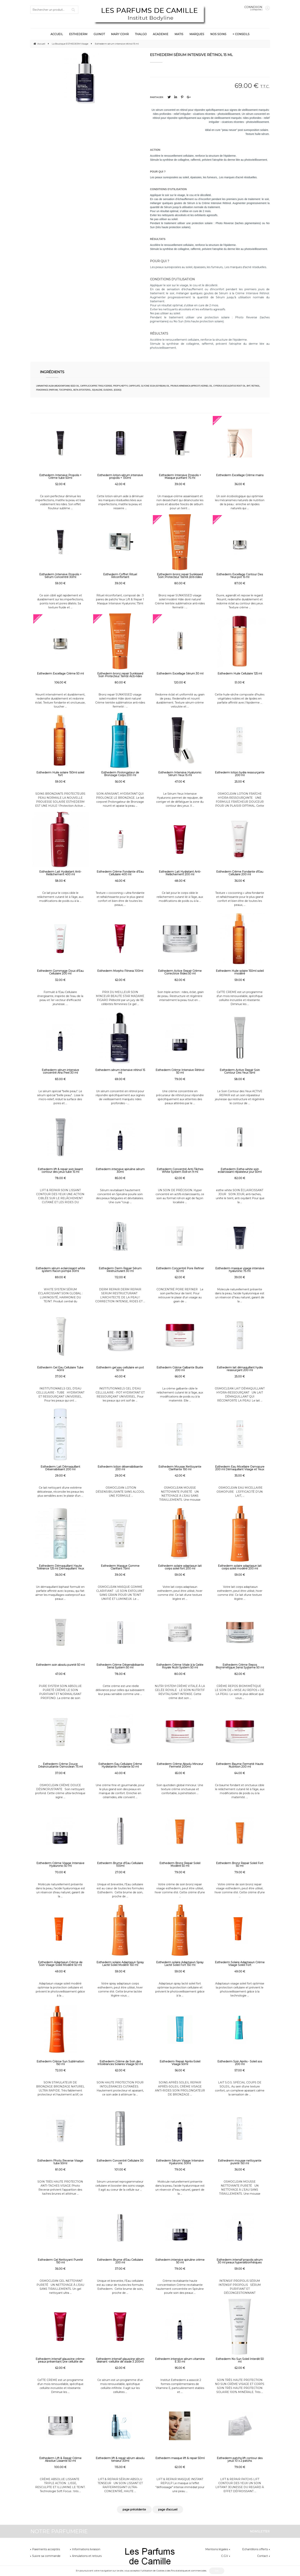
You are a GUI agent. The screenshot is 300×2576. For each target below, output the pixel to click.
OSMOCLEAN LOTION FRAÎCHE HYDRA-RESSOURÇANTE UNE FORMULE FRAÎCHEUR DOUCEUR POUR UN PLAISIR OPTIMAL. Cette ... (239, 800)
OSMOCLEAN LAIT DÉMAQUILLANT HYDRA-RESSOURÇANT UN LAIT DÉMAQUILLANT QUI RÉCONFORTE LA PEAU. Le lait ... (240, 1394)
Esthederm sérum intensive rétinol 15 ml (191, 55)
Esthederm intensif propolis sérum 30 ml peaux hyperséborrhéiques (240, 2261)
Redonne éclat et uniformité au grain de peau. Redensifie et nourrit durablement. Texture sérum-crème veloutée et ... (180, 700)
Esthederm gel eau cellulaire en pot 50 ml (120, 1369)
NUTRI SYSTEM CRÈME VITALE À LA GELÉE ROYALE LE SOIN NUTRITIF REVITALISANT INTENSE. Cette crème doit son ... (180, 1692)
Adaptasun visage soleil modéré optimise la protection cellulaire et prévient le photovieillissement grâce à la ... (60, 1989)
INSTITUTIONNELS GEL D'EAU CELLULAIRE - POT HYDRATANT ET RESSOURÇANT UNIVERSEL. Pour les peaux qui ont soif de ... (120, 1394)
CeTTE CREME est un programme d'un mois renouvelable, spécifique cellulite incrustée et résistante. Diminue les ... (240, 998)
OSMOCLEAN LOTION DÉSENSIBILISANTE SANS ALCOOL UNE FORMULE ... (120, 1491)
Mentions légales (216, 2549)
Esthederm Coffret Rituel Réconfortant (120, 576)
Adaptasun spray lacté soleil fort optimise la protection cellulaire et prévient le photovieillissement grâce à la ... (180, 1989)
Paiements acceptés (46, 2549)
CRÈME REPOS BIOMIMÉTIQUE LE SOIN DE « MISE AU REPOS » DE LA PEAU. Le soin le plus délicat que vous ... (239, 1692)
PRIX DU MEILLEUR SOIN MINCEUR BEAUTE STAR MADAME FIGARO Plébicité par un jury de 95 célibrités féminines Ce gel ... (120, 998)
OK (216, 2570)
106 (60, 682)
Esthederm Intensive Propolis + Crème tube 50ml (60, 476)
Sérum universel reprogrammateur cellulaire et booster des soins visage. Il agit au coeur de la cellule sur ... (120, 2185)
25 (240, 781)
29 (60, 1475)
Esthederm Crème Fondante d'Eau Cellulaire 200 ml (239, 873)
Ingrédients (52, 372)
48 (179, 881)
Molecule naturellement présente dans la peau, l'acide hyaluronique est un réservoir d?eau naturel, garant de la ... (239, 1295)
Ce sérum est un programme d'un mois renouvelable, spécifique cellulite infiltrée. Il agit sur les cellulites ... (120, 2386)
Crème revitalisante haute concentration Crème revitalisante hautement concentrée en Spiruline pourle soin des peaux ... (180, 2287)
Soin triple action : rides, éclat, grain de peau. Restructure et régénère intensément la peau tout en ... (180, 996)
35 (240, 1475)
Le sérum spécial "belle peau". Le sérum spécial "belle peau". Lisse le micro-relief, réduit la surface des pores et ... (60, 1097)
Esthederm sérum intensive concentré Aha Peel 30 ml (60, 1071)
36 (240, 484)
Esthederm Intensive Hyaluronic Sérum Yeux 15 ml (179, 774)
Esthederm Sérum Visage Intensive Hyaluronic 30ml (180, 2162)
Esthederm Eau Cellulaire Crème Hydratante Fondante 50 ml (120, 1765)
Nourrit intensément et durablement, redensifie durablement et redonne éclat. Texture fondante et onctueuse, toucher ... (60, 700)
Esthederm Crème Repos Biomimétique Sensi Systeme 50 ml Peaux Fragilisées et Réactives (240, 1666)
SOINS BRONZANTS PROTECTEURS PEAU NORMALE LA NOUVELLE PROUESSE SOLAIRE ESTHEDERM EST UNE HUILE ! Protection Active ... (60, 799)
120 (180, 682)
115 (120, 2467)
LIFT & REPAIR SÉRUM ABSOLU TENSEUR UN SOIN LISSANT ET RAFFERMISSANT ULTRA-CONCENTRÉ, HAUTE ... (120, 2485)
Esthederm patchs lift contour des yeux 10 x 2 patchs (239, 2459)
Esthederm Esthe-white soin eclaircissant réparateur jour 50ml (240, 1170)
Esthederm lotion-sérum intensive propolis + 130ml (120, 476)
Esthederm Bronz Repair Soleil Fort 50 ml (239, 1864)
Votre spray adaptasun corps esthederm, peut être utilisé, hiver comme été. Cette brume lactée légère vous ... (120, 1989)
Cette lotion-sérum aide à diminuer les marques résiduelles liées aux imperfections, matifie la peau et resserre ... (120, 502)
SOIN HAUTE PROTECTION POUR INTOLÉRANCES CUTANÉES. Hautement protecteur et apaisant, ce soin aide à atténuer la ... (120, 2088)
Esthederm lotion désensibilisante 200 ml (120, 1468)
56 (120, 781)
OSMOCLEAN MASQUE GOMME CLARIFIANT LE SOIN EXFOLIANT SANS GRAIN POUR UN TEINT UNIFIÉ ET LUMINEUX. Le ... (120, 1593)
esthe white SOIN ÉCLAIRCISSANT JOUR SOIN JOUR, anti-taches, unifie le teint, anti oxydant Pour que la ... (239, 1196)
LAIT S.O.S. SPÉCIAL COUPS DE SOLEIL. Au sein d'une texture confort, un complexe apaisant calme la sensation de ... (239, 2088)
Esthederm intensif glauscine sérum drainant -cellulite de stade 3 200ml (120, 2360)
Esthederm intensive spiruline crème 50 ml (180, 2261)
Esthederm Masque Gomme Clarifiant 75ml (120, 1567)
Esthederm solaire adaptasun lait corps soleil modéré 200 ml (240, 1567)
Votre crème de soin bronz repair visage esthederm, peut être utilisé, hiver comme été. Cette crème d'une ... (180, 1890)
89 (60, 1277)
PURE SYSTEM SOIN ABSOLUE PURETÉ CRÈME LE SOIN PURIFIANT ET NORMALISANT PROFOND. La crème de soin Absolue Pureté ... (60, 1692)
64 (239, 1773)
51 (240, 682)
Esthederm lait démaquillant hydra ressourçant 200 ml (240, 1369)
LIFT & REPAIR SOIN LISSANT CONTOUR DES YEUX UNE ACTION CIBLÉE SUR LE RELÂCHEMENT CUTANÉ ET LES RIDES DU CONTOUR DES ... (60, 1196)
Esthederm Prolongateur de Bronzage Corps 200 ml (120, 774)
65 (180, 1773)
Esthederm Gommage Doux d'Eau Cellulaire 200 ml (60, 972)
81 (60, 2169)
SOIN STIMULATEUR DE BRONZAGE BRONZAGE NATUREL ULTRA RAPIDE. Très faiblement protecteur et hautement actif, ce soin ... (60, 2089)
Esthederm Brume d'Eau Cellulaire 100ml (120, 1864)
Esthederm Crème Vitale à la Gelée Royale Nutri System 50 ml (179, 1666)
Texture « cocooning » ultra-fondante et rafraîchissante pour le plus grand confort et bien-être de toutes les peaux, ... (120, 899)
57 (240, 2070)
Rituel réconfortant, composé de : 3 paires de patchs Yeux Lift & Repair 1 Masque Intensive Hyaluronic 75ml (120, 599)
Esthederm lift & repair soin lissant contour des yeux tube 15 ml (60, 1170)
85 (120, 1178)
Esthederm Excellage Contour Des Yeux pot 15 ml (239, 576)
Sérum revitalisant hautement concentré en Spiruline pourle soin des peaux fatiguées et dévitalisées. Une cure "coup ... (120, 1196)
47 (180, 781)
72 (60, 2070)
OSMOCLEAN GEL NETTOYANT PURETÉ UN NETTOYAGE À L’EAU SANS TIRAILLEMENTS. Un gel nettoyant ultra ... (60, 2287)
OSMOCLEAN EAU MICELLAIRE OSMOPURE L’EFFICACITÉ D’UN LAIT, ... (240, 1491)
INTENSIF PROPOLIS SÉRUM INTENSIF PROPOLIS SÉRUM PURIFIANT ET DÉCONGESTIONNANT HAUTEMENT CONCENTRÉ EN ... (239, 2287)
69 (120, 1079)
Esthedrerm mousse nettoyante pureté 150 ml (239, 2162)
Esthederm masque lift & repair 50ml (180, 2458)
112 (120, 1277)
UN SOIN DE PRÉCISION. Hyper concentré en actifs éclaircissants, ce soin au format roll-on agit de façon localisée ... (180, 1196)
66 (180, 1376)
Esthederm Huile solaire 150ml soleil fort (60, 774)
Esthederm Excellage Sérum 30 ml (180, 673)
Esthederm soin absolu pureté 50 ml (60, 1665)
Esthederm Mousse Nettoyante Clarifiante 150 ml (179, 1468)
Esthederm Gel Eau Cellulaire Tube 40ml (60, 1369)
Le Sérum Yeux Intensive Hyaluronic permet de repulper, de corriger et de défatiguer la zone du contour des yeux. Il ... (180, 799)
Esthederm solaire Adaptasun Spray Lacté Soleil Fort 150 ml (180, 1963)
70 (60, 1872)
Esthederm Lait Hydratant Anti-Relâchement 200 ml (180, 873)
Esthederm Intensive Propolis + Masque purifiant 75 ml (180, 476)
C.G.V (224, 2556)
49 (60, 1971)
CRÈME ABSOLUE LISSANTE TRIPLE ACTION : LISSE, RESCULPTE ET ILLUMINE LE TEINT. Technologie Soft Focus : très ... (60, 2485)
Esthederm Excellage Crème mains (239, 475)
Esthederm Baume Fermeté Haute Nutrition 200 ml (239, 1765)
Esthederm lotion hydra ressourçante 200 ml (239, 774)
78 (60, 1178)
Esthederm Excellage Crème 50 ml (60, 673)
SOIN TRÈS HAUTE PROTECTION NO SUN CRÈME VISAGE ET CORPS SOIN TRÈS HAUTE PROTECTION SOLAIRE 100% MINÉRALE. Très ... (239, 2386)
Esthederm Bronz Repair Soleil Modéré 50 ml (179, 1864)
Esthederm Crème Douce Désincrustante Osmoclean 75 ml (60, 1765)
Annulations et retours (87, 2556)
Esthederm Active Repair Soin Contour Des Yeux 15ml (240, 1071)
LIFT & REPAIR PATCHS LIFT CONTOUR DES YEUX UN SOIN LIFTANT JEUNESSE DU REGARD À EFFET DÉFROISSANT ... (239, 2485)
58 (60, 881)
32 (60, 980)
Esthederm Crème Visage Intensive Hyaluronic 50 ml (60, 1864)
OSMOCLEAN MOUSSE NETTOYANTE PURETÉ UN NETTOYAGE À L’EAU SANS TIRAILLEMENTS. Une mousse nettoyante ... (180, 1494)
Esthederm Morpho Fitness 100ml (120, 971)
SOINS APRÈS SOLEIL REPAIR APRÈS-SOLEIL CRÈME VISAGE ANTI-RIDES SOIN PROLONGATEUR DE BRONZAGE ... (180, 2088)
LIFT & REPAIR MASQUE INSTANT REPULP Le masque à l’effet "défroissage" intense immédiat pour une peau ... (180, 2485)
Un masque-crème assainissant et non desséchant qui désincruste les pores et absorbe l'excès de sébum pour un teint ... (180, 502)
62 (120, 980)
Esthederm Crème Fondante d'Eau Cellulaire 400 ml (120, 873)
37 (60, 1376)
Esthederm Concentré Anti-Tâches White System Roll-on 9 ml (180, 1170)
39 (180, 484)
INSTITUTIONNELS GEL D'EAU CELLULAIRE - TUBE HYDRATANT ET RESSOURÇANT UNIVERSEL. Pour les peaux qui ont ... (60, 1394)
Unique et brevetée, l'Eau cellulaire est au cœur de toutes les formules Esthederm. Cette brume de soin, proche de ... (120, 1890)
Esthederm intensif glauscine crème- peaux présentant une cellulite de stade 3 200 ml (60, 2360)
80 (179, 583)
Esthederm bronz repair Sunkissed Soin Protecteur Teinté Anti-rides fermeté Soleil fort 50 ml (180, 576)
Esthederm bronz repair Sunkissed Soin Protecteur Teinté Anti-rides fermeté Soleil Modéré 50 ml (120, 675)
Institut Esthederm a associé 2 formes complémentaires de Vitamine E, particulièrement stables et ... (180, 2386)
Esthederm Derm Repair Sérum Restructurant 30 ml (120, 1270)
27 (120, 1872)
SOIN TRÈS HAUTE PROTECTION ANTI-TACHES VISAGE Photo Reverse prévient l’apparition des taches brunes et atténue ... (60, 2187)
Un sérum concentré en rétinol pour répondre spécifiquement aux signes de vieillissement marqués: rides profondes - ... (120, 1097)
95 (180, 2368)
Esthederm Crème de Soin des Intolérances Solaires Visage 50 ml (120, 2063)
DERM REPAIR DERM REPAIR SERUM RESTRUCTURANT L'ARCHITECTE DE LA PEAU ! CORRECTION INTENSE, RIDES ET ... (120, 1295)
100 (60, 2467)
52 (60, 484)
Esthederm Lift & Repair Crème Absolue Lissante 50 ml (60, 2459)
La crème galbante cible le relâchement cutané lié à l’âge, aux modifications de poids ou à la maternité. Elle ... (180, 1394)
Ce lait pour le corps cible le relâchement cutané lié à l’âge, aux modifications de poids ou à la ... (60, 897)
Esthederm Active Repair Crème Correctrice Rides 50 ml (180, 972)
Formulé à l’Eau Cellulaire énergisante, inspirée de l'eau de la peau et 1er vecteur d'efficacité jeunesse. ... (60, 998)
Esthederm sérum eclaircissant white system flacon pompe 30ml (60, 1270)
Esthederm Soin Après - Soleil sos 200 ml (239, 2063)
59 (60, 583)
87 (239, 583)
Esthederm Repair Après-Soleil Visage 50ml (180, 2063)
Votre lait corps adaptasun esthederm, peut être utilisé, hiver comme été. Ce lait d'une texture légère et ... (179, 1593)
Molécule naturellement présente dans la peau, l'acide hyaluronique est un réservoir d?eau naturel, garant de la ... (180, 2187)
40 (120, 1376)
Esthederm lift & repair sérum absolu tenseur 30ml (120, 2459)
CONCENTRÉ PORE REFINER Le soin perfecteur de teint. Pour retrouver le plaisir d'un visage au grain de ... (180, 1295)
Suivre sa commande (46, 2556)
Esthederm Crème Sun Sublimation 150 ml (60, 2063)
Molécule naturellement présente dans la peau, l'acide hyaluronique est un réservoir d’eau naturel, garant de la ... (60, 1890)
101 (120, 2169)
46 (120, 881)
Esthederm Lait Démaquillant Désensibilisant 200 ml (60, 1468)
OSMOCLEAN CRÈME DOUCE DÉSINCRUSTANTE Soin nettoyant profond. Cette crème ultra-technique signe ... (60, 1791)
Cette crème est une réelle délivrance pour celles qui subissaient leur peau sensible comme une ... (120, 1690)
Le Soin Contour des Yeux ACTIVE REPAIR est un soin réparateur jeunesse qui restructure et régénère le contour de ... (239, 1097)
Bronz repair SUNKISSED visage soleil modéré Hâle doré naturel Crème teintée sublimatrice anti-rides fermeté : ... (180, 601)
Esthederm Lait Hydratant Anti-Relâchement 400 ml (60, 873)
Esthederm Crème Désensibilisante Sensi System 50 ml (120, 1666)
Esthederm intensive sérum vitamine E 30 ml (180, 2360)
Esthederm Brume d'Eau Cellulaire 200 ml (120, 2261)
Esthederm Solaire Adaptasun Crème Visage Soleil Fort (240, 1963)
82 (179, 980)
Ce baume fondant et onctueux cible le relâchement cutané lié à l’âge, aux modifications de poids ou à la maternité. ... (239, 1791)
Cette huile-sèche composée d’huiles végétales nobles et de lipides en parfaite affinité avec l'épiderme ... (239, 698)
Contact (262, 2556)
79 (179, 1079)
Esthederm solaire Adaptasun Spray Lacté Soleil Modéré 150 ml (120, 1963)
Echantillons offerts (255, 2549)
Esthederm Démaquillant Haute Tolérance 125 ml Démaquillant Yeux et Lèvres (60, 1567)
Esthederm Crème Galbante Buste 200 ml (180, 1369)
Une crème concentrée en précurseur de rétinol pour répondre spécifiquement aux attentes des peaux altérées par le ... (180, 1097)
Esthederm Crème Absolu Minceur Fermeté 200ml (180, 1765)
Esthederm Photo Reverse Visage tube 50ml (60, 2162)
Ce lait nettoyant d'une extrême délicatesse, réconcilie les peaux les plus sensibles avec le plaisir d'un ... (60, 1491)
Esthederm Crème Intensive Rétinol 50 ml (180, 1071)
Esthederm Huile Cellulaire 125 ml (240, 673)
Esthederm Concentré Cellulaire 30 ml (120, 2162)
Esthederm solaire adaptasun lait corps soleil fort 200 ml (180, 1567)
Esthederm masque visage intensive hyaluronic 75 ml (239, 1270)
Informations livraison (86, 2549)
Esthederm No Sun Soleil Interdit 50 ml (240, 2360)
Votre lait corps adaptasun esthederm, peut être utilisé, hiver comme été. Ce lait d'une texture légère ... (239, 1593)
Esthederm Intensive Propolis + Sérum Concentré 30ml (60, 576)
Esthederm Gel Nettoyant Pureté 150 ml (60, 2261)
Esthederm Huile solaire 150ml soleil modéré (240, 972)
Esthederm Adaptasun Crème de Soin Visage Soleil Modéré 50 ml (60, 1963)
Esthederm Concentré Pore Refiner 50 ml (180, 1270)
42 (120, 484)
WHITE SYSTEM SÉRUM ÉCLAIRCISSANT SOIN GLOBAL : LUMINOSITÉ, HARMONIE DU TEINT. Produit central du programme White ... (60, 1295)
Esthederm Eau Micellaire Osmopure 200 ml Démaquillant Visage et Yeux (239, 1468)
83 (60, 1079)
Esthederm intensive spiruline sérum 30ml (120, 1170)
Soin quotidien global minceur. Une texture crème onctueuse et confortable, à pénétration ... (180, 1789)
